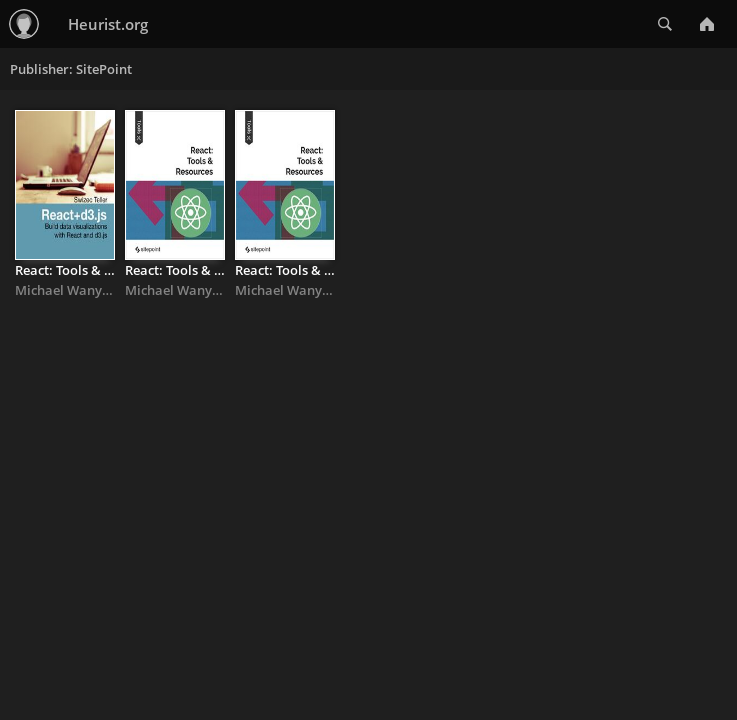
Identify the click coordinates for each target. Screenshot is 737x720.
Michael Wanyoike (71, 290)
